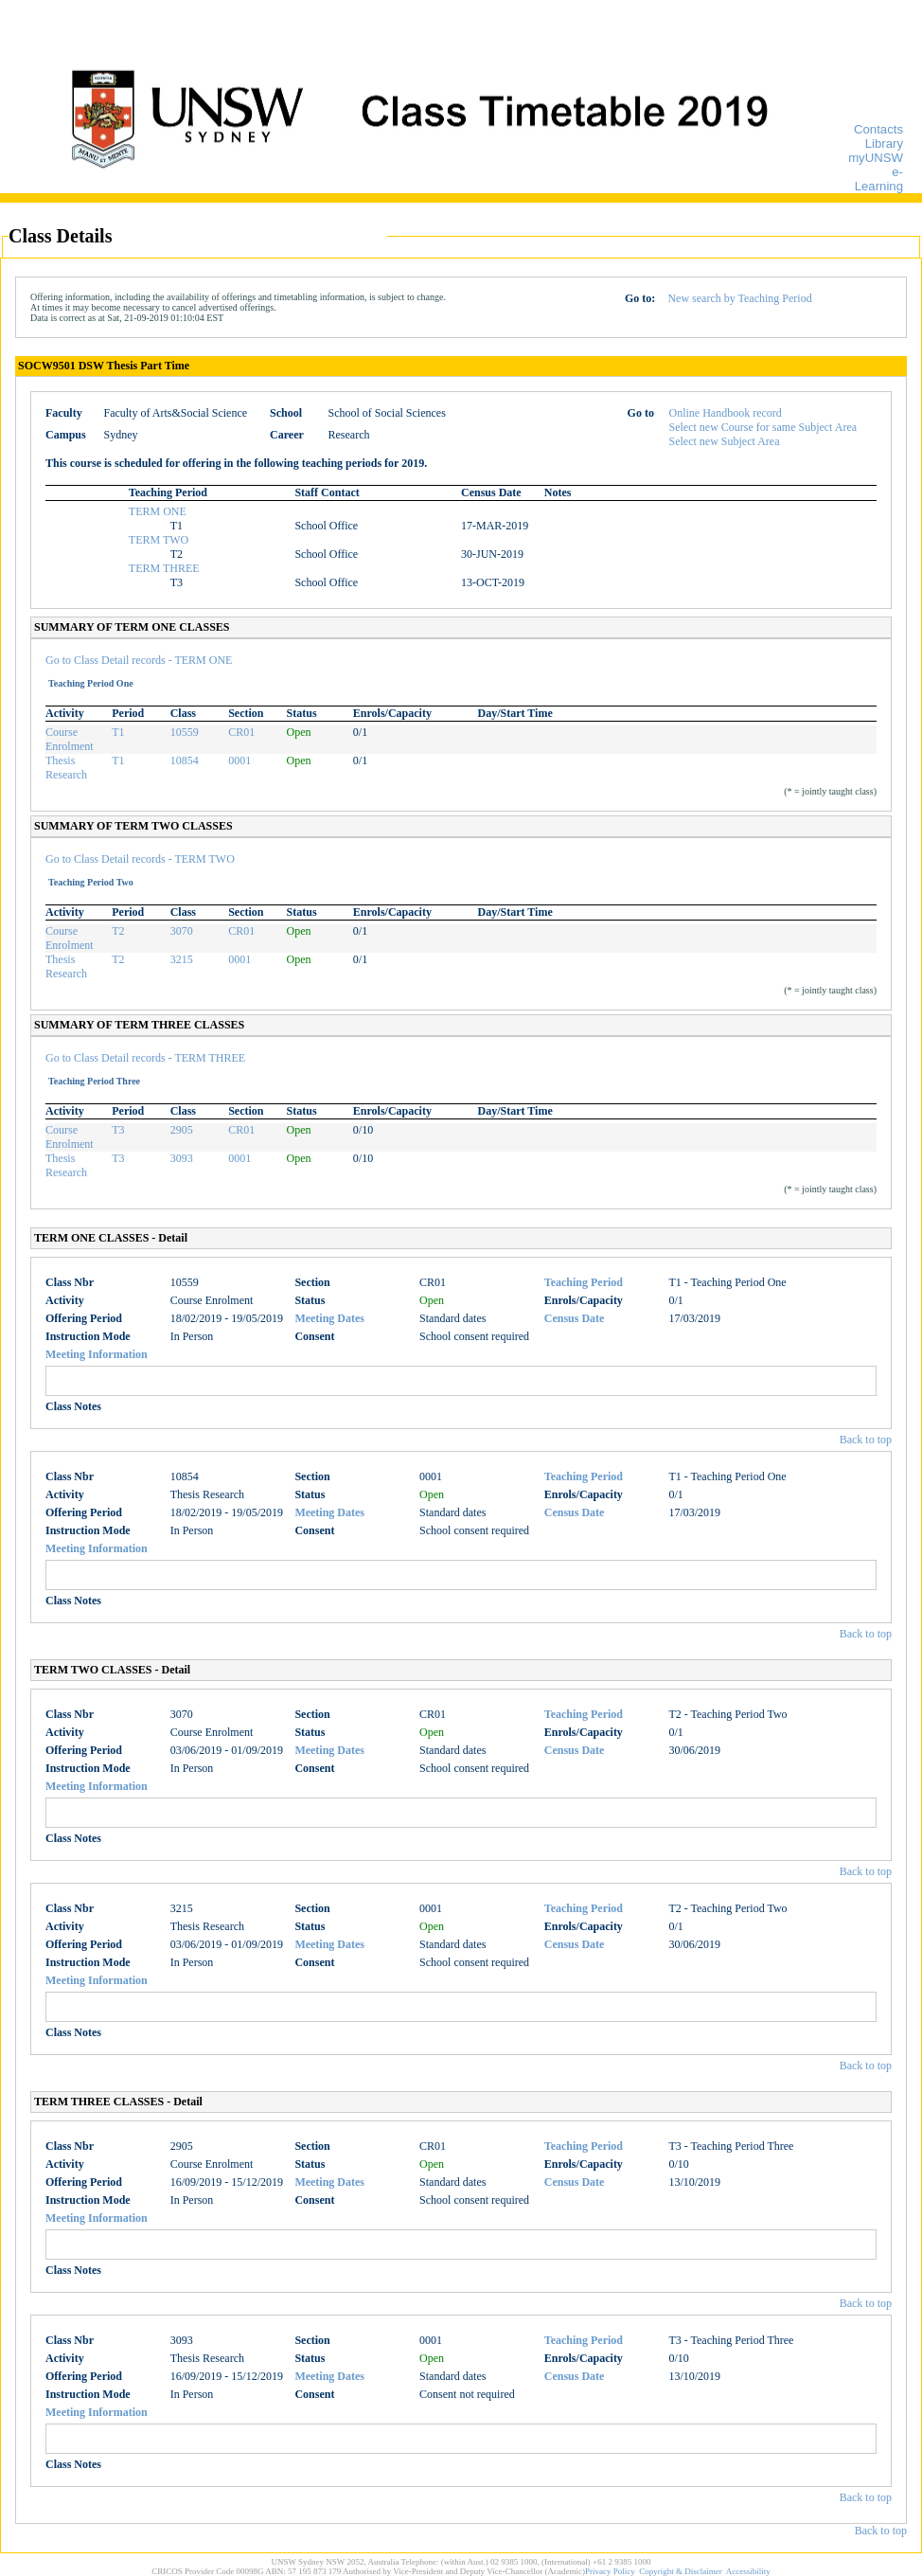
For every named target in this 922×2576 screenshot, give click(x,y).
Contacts (878, 129)
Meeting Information (96, 1354)
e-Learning (879, 179)
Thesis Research (66, 767)
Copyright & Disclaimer (680, 2571)
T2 (118, 931)
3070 (181, 931)
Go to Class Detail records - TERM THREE (145, 1057)
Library (884, 143)
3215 (181, 959)
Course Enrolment (69, 739)
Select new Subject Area (724, 441)
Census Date (574, 1318)
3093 (181, 1158)
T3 (118, 1129)
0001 (239, 760)
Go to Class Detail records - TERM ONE (138, 660)
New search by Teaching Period (739, 298)
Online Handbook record (725, 413)
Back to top (866, 1439)
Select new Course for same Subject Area (763, 427)
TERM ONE (157, 511)
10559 (184, 732)
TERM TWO (158, 539)
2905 (181, 1129)
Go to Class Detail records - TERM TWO (140, 859)
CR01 (241, 732)
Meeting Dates (329, 1318)
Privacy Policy (610, 2571)
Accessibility (748, 2571)
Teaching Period (583, 1282)
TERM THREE (164, 568)
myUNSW (875, 158)
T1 (118, 732)
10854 (184, 760)
